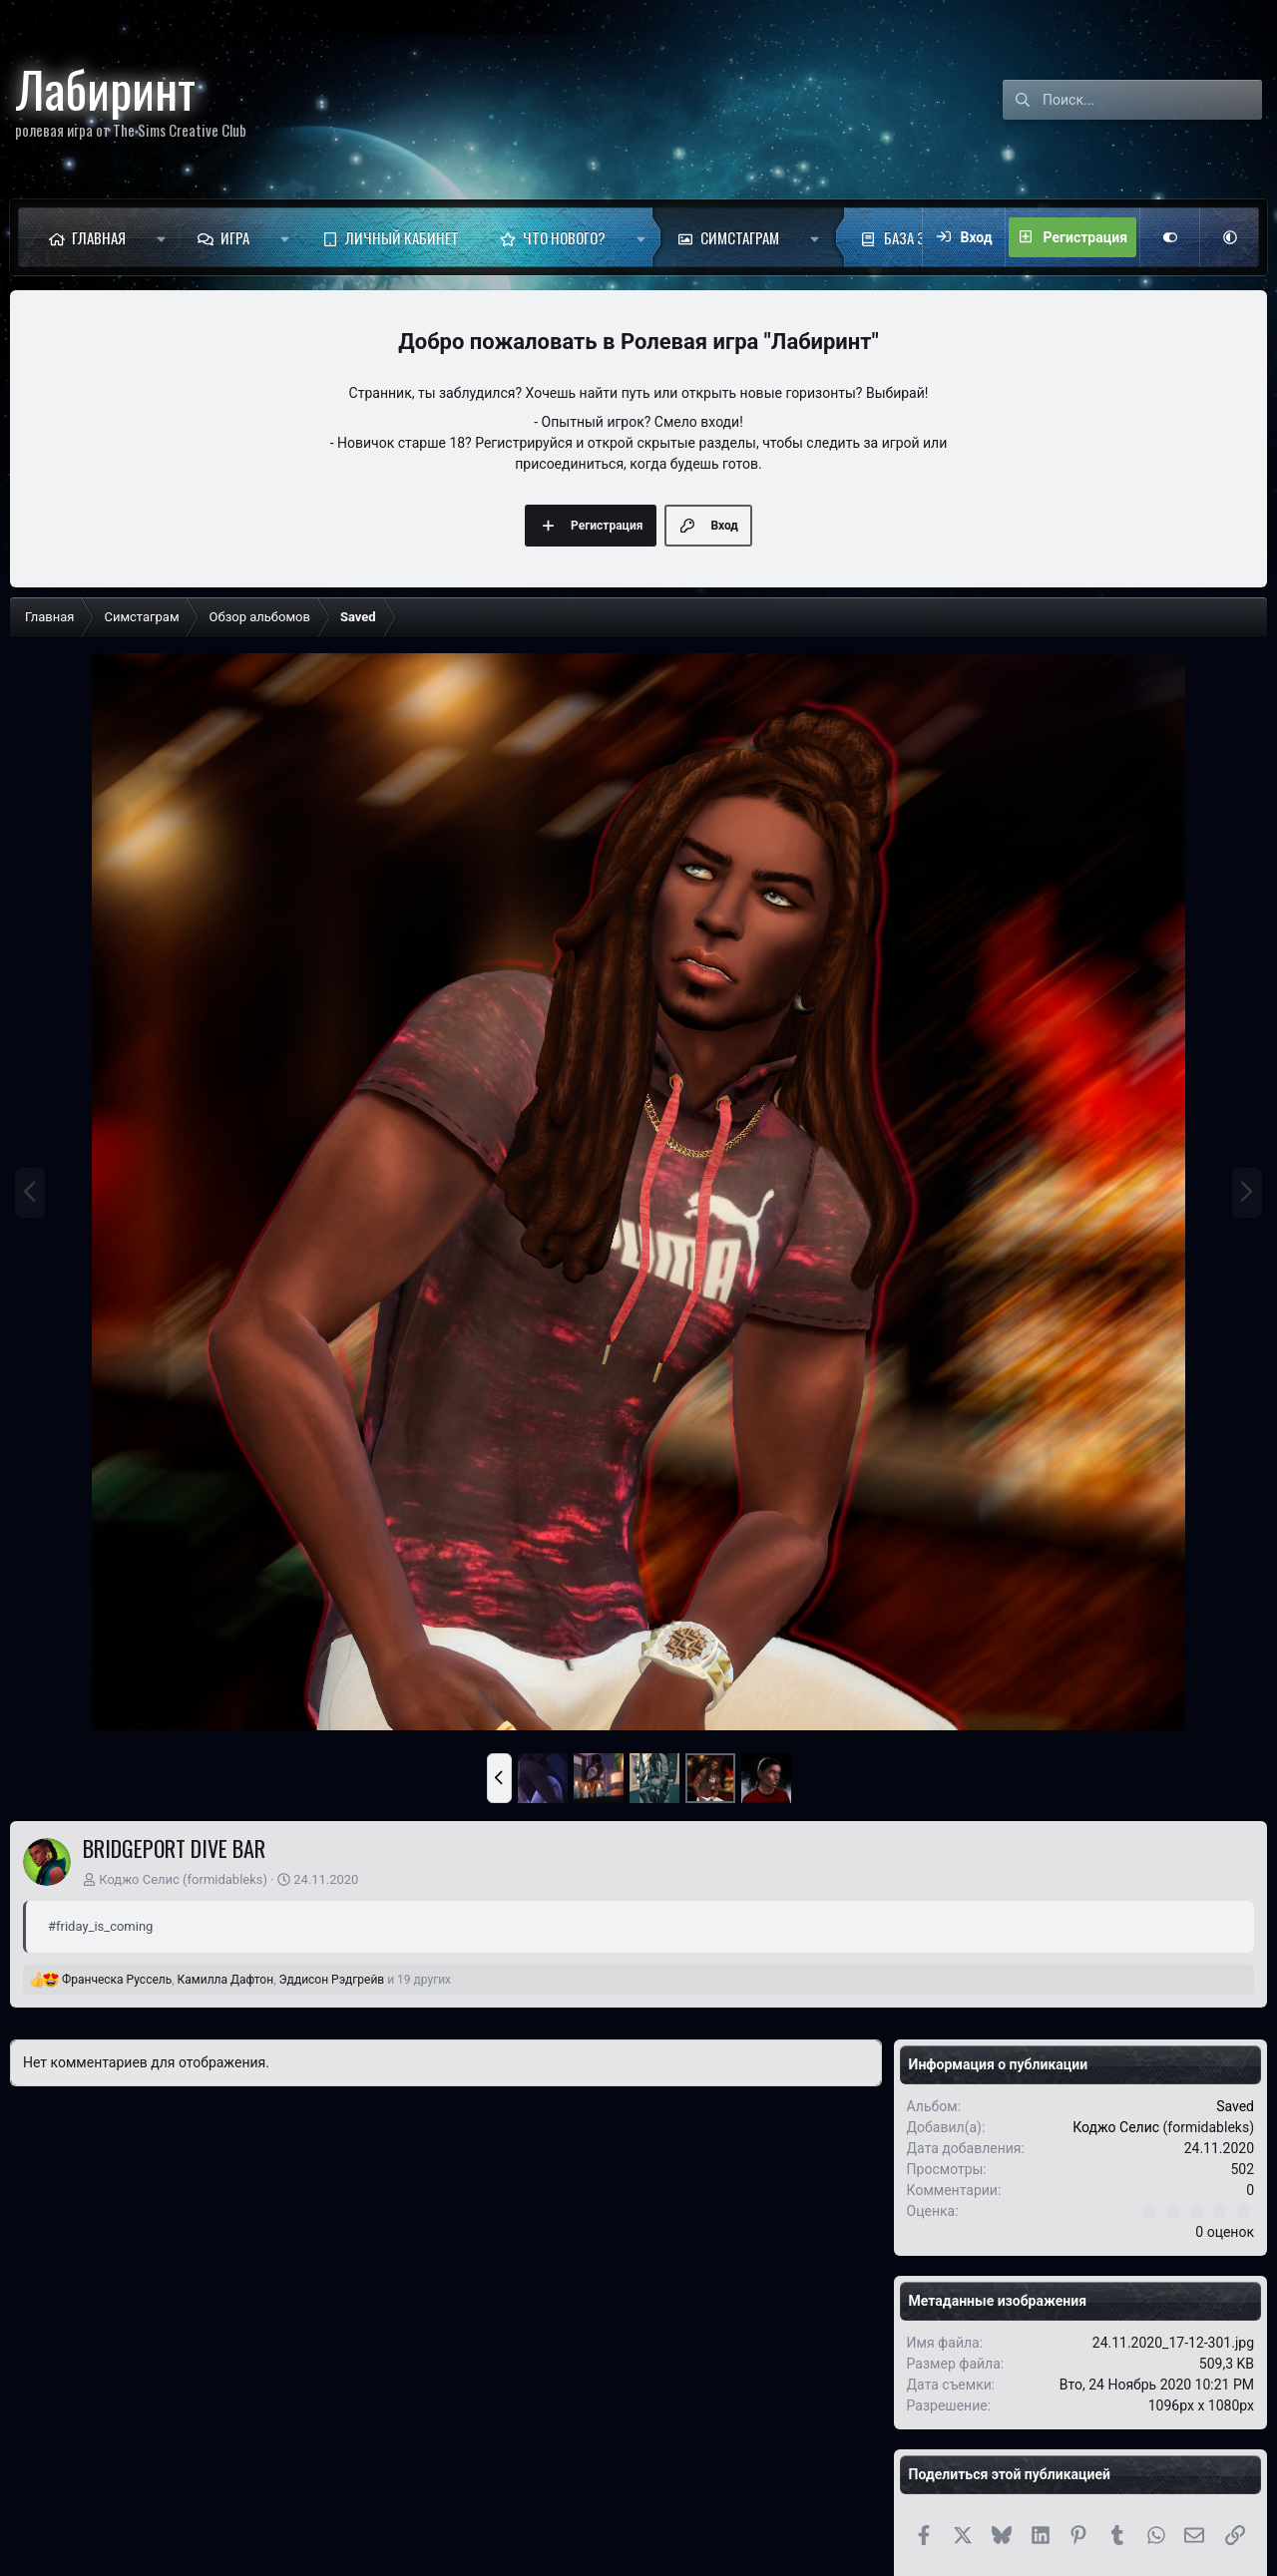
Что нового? (564, 237)
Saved (1235, 2106)
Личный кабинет (402, 237)
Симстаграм (739, 237)
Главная (99, 237)
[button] (161, 237)
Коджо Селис (139, 1879)
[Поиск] (1152, 100)
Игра (234, 237)
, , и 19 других (256, 1980)
